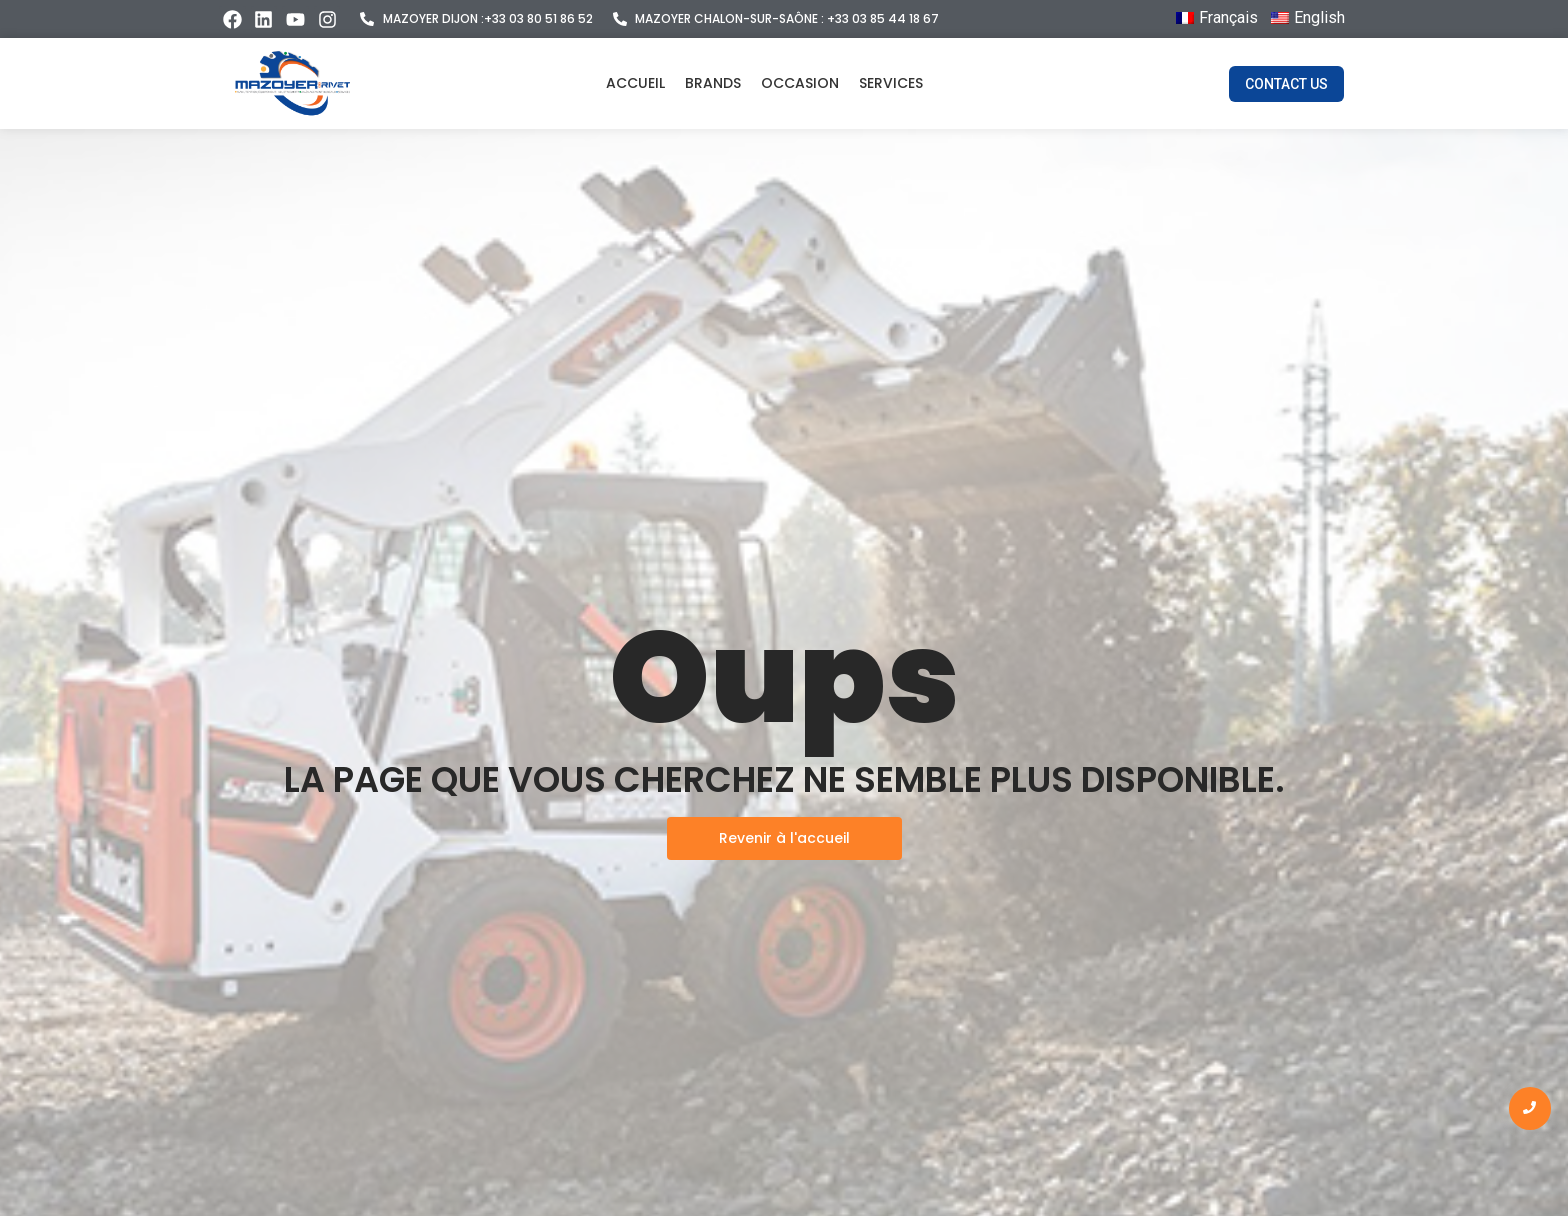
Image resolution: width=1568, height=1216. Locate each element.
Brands (713, 83)
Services (891, 83)
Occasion (800, 83)
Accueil (635, 83)
